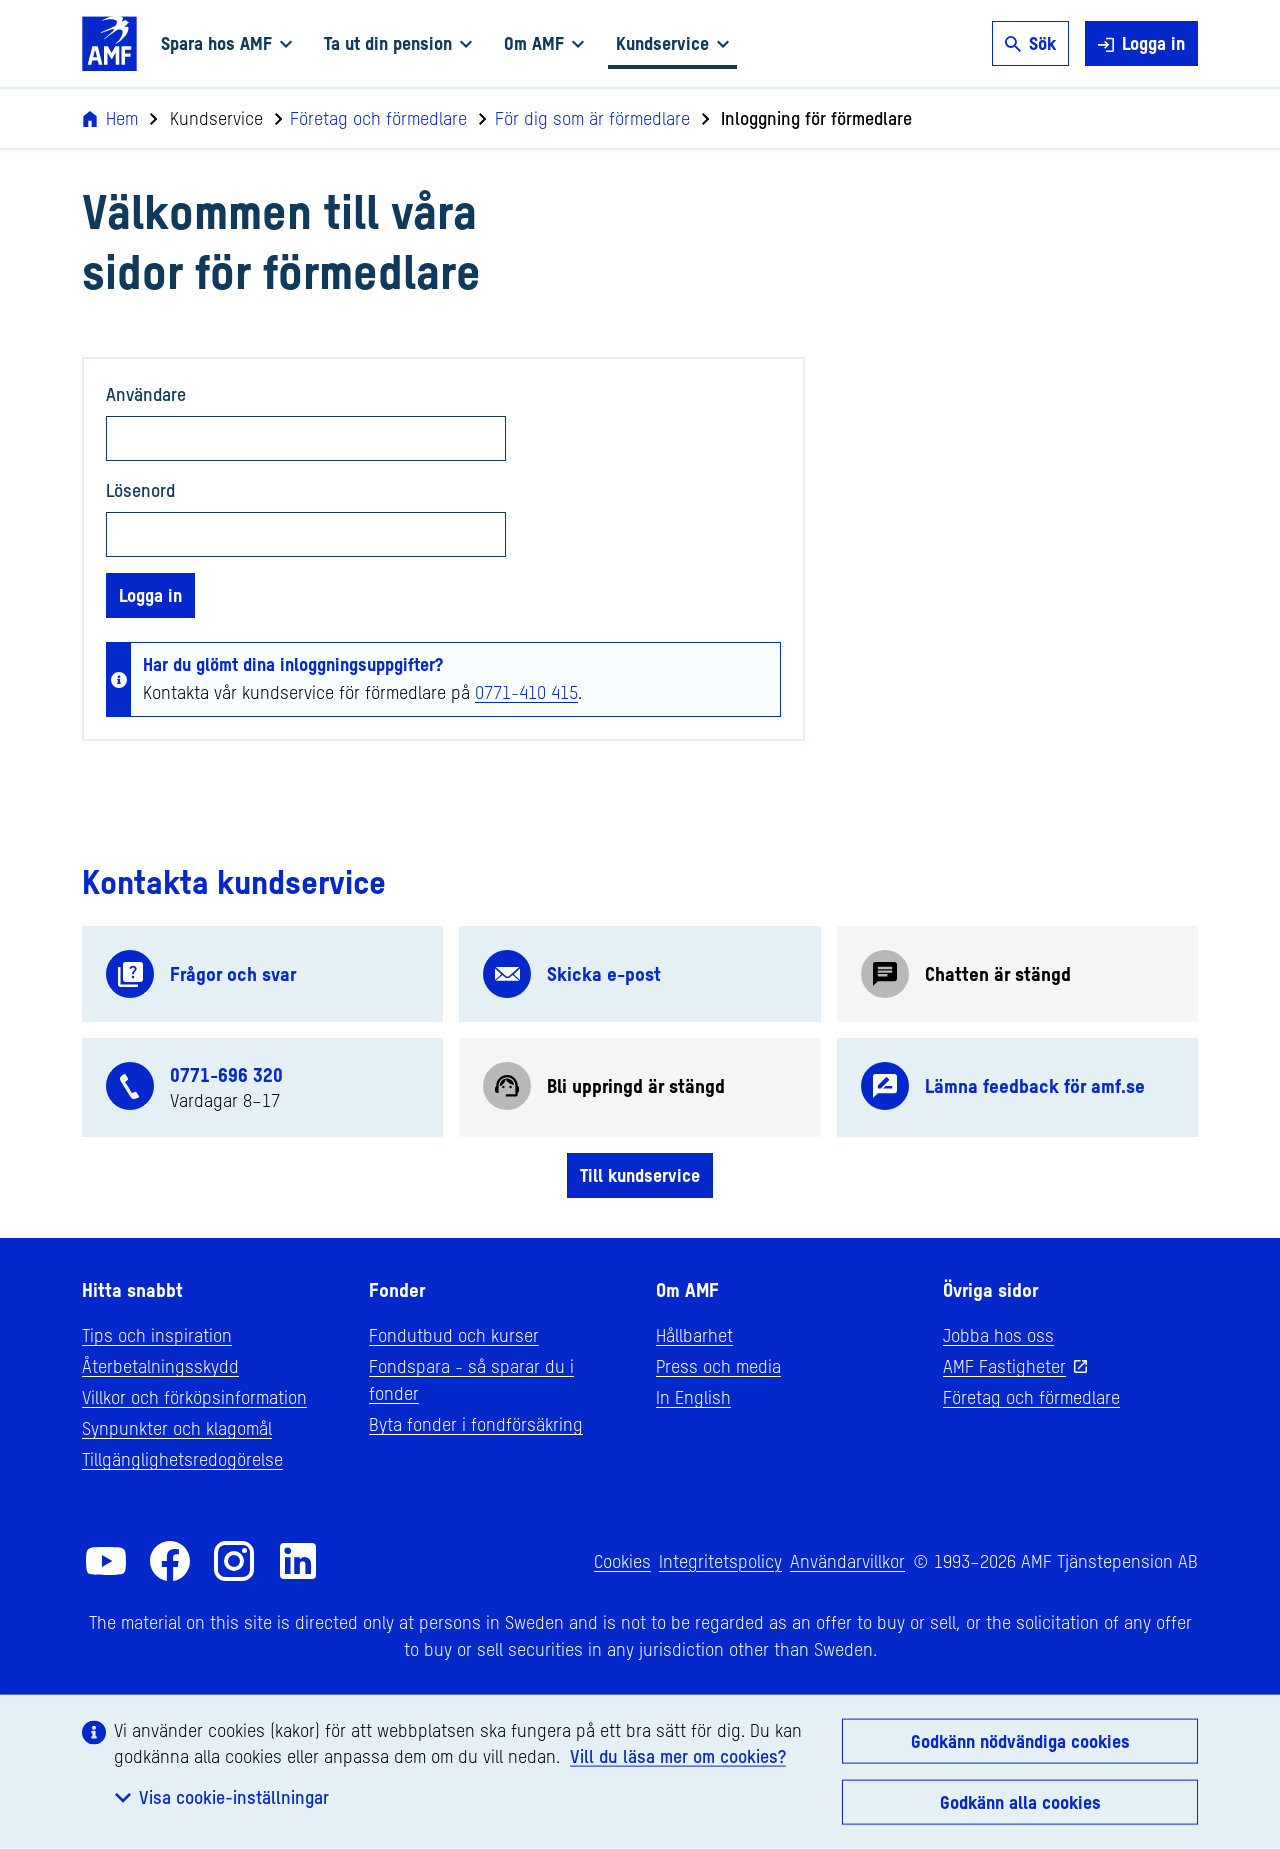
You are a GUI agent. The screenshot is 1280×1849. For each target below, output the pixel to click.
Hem (110, 118)
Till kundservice (640, 1175)
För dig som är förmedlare (584, 118)
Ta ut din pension (398, 43)
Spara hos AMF (226, 43)
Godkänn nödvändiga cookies (1020, 1741)
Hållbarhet (694, 1335)
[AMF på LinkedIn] (298, 1561)
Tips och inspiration (157, 1335)
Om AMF (544, 43)
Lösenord (140, 490)
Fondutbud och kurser (454, 1335)
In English (693, 1397)
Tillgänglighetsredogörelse (182, 1459)
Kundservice (672, 43)
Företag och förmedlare (371, 118)
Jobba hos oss (998, 1335)
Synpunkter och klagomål (177, 1428)
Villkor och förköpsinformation (194, 1397)
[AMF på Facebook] (170, 1561)
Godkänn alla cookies (1020, 1802)
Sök (1030, 43)
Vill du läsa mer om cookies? (678, 1755)
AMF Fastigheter (1004, 1366)
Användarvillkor (847, 1561)
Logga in (1141, 43)
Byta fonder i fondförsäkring (476, 1424)
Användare (146, 394)
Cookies (622, 1561)
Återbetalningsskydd (160, 1366)
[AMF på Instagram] (234, 1561)
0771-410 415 (526, 692)
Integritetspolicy (720, 1561)
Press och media (718, 1366)
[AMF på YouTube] (106, 1561)
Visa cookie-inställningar (222, 1797)
